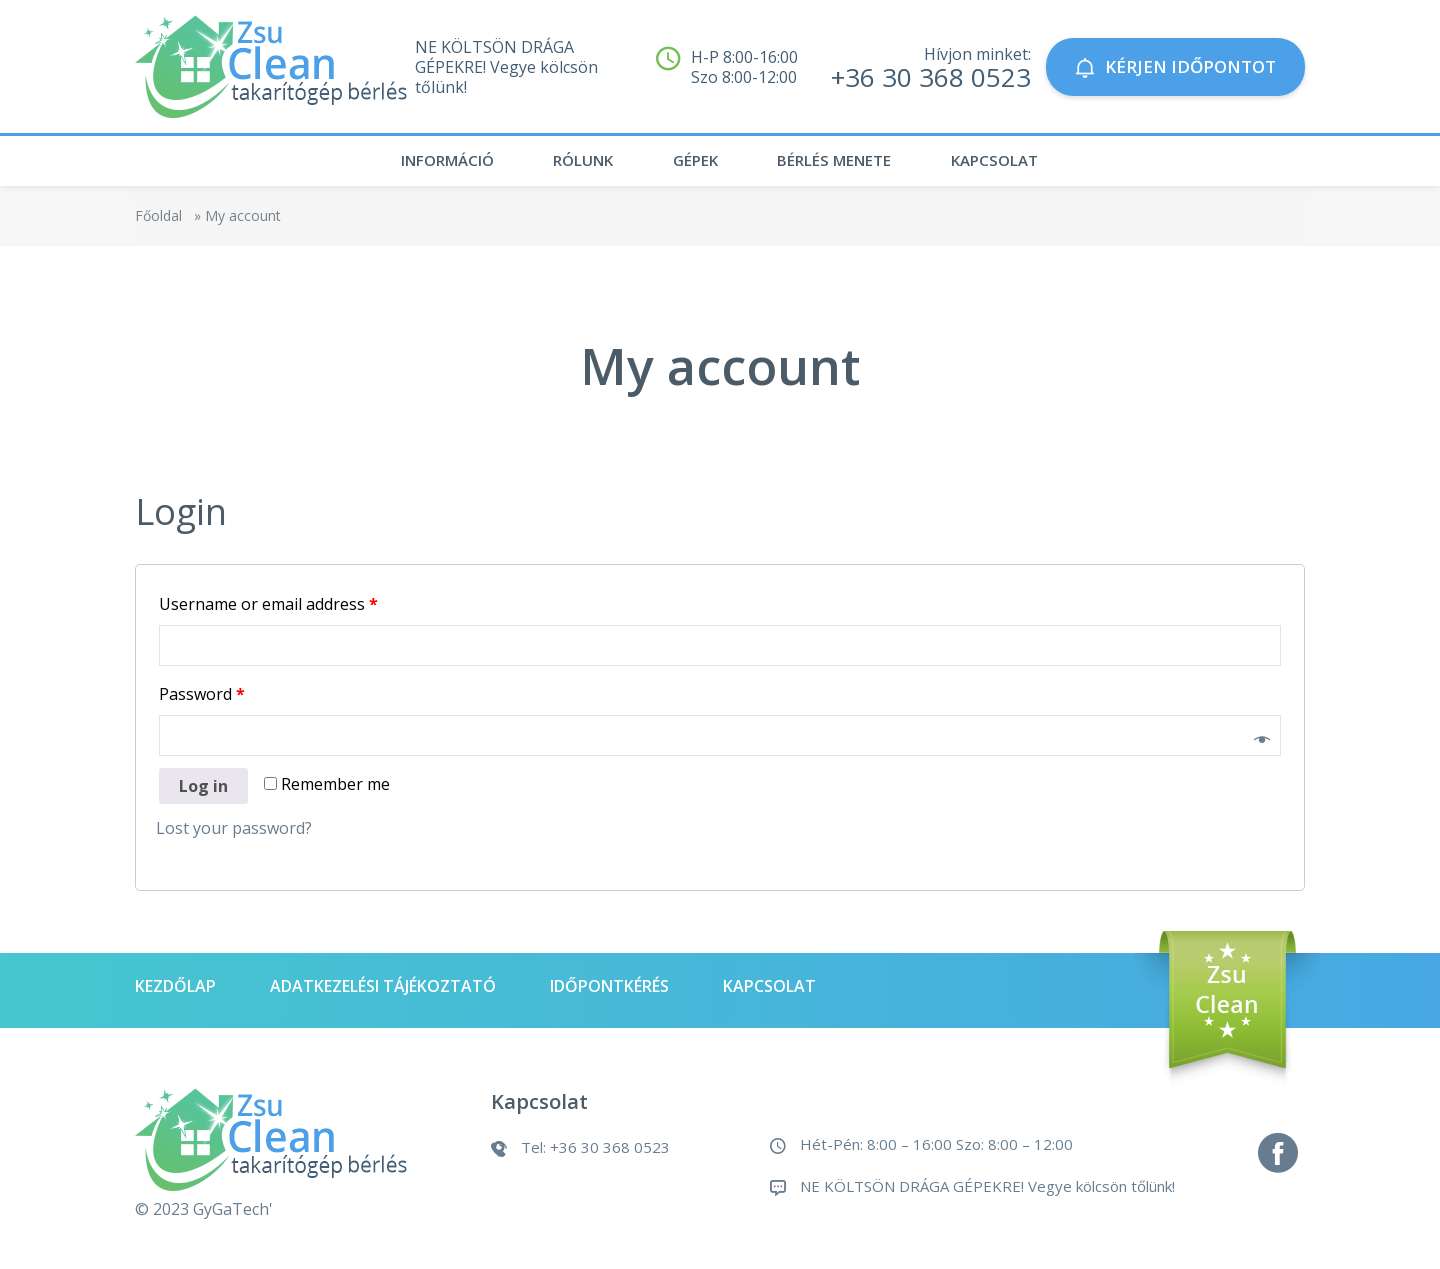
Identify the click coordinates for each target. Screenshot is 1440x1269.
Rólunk (565, 165)
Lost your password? (234, 836)
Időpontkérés (609, 994)
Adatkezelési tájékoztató (383, 994)
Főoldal (158, 223)
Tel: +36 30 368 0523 (595, 1155)
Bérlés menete (842, 165)
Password (202, 702)
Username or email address (268, 612)
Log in (203, 794)
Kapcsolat (1016, 165)
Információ (414, 165)
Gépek (690, 165)
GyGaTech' (233, 1217)
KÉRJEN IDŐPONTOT (1175, 66)
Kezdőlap (175, 994)
